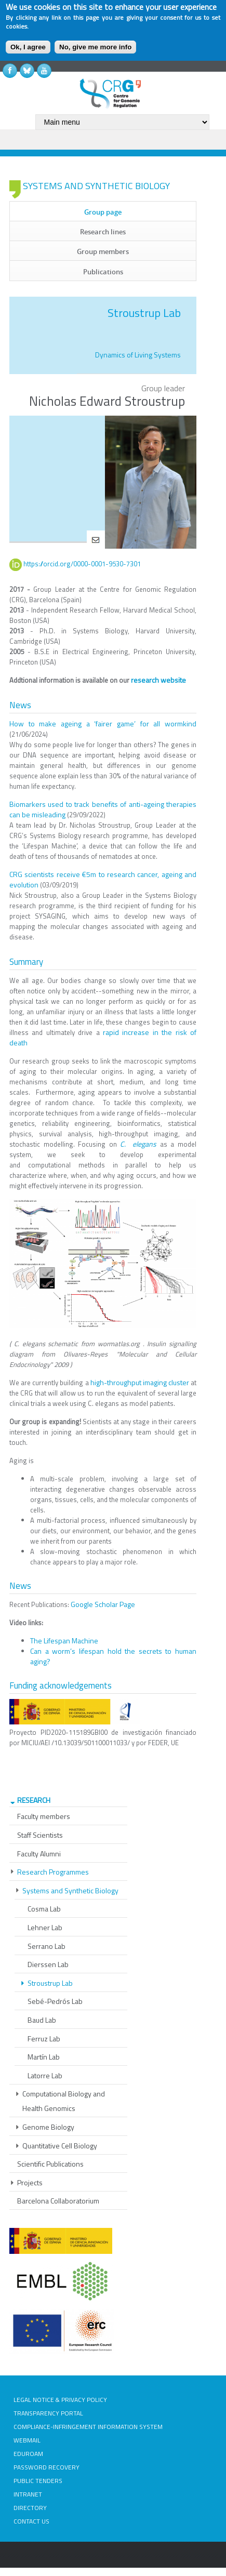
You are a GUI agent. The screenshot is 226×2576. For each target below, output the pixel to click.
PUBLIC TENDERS (38, 2481)
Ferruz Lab (44, 2038)
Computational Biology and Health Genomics (63, 2101)
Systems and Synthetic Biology (70, 1890)
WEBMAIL (27, 2440)
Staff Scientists (40, 1834)
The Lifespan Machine (64, 1640)
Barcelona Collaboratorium (58, 2200)
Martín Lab (44, 2056)
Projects (30, 2182)
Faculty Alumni (39, 1853)
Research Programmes (53, 1871)
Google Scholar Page (103, 1604)
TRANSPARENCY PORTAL (48, 2413)
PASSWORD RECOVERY (46, 2467)
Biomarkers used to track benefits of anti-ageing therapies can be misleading (102, 809)
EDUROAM (28, 2454)
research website (158, 679)
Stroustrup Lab (50, 1982)
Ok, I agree (28, 47)
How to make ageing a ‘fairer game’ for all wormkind (102, 723)
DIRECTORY (30, 2508)
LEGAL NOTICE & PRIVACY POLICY (60, 2400)
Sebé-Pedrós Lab (55, 2001)
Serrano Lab (46, 1946)
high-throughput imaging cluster (139, 1382)
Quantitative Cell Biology (59, 2145)
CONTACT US (31, 2521)
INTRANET (28, 2494)
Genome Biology (48, 2126)
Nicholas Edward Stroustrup (107, 401)
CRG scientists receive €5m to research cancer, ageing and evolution (102, 879)
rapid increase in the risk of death (102, 1037)
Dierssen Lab (48, 1964)
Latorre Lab (45, 2075)
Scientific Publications (50, 2163)
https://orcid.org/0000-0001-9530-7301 (82, 564)
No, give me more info (95, 47)
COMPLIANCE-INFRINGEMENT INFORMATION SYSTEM (88, 2427)
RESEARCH (33, 1800)
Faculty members (43, 1816)
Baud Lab (42, 2019)
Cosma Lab (44, 1908)
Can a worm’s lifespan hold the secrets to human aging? (113, 1656)
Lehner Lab (45, 1927)
